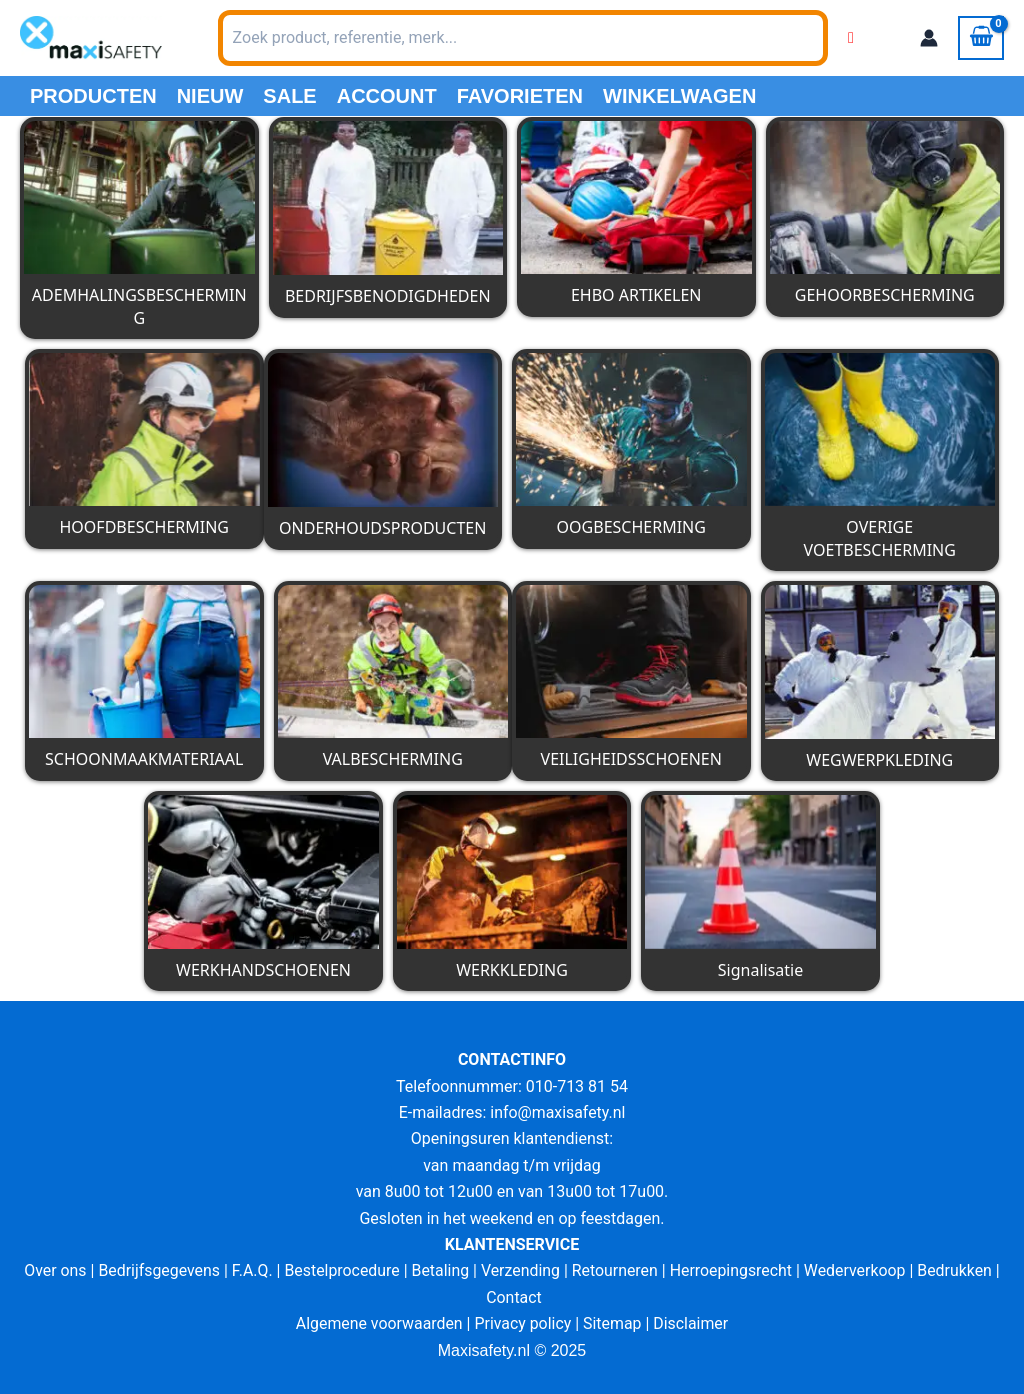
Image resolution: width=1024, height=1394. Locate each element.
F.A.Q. (250, 1270)
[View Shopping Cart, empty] (981, 38)
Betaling (440, 1270)
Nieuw (210, 96)
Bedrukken (957, 1270)
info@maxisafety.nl (558, 1112)
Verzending (521, 1270)
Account (387, 96)
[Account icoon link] (929, 38)
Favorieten (520, 96)
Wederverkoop (857, 1270)
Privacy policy (523, 1323)
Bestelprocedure (341, 1270)
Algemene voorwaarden (378, 1323)
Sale (289, 96)
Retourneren (615, 1270)
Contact (514, 1297)
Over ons (52, 1270)
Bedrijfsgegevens (157, 1270)
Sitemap (613, 1323)
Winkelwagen (679, 96)
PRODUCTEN (93, 96)
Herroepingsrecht (732, 1270)
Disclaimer (691, 1323)
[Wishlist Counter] (851, 38)
